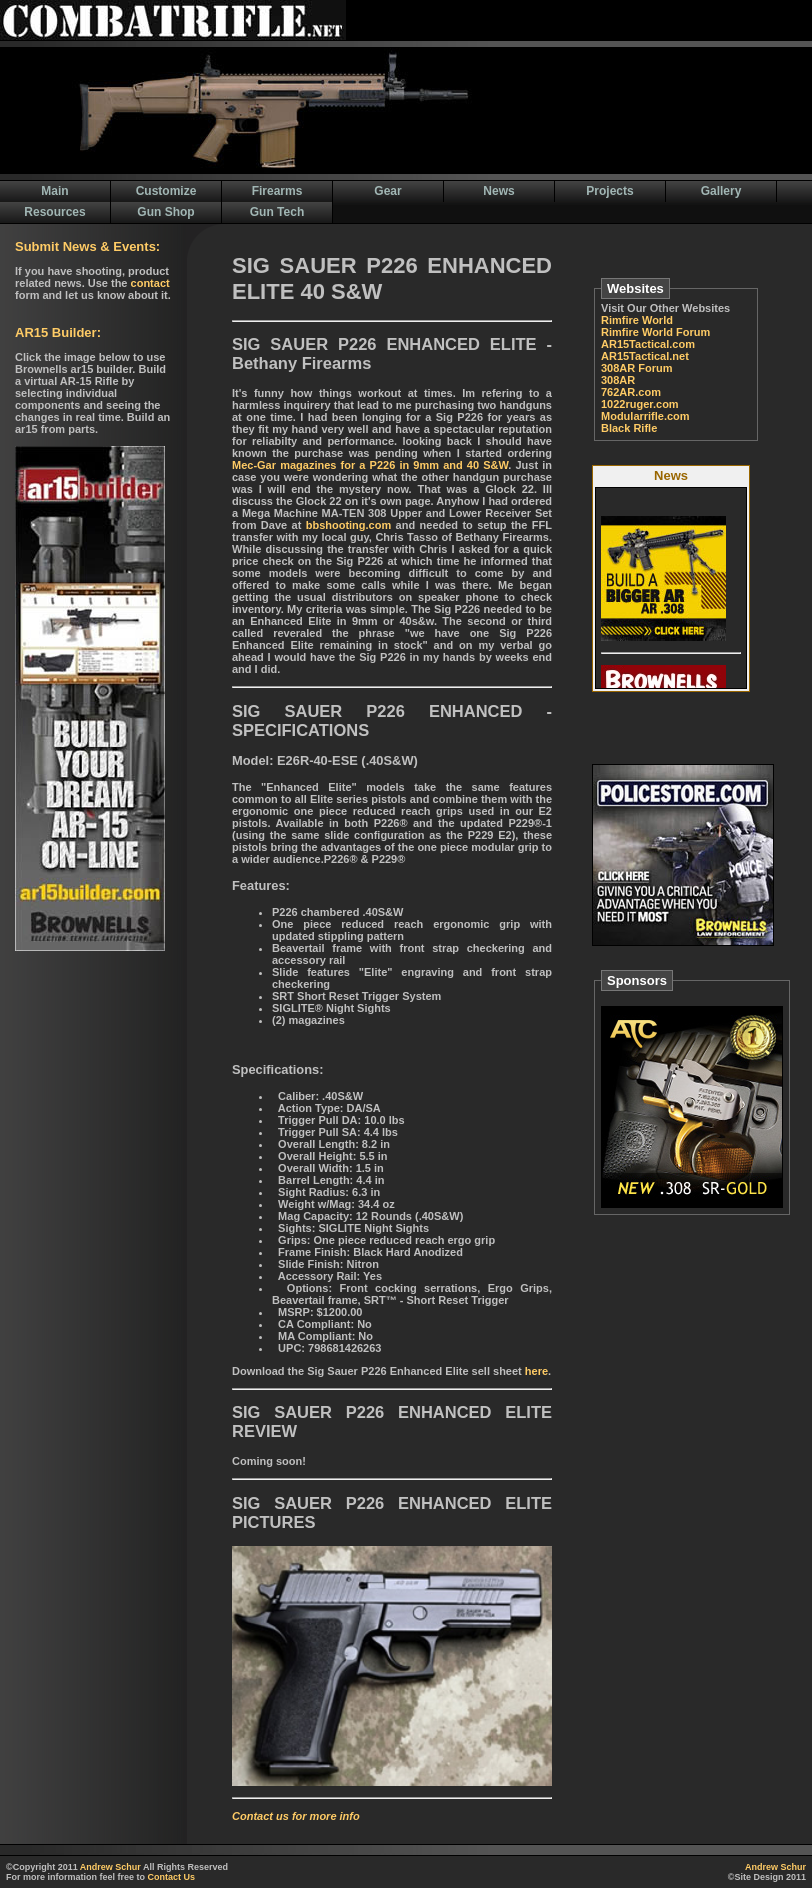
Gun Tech (277, 212)
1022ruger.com (640, 404)
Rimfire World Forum (655, 332)
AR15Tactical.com (648, 344)
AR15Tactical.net (645, 356)
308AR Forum (637, 368)
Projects (609, 191)
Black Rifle (629, 428)
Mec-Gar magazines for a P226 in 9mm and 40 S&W (370, 465)
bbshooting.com (349, 525)
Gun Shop (165, 212)
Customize (166, 191)
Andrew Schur (110, 1867)
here (536, 1371)
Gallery (721, 191)
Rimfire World (637, 320)
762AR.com (631, 392)
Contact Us (172, 1877)
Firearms (277, 191)
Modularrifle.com (645, 416)
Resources (54, 212)
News (498, 191)
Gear (387, 191)
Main (54, 191)
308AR (618, 380)
